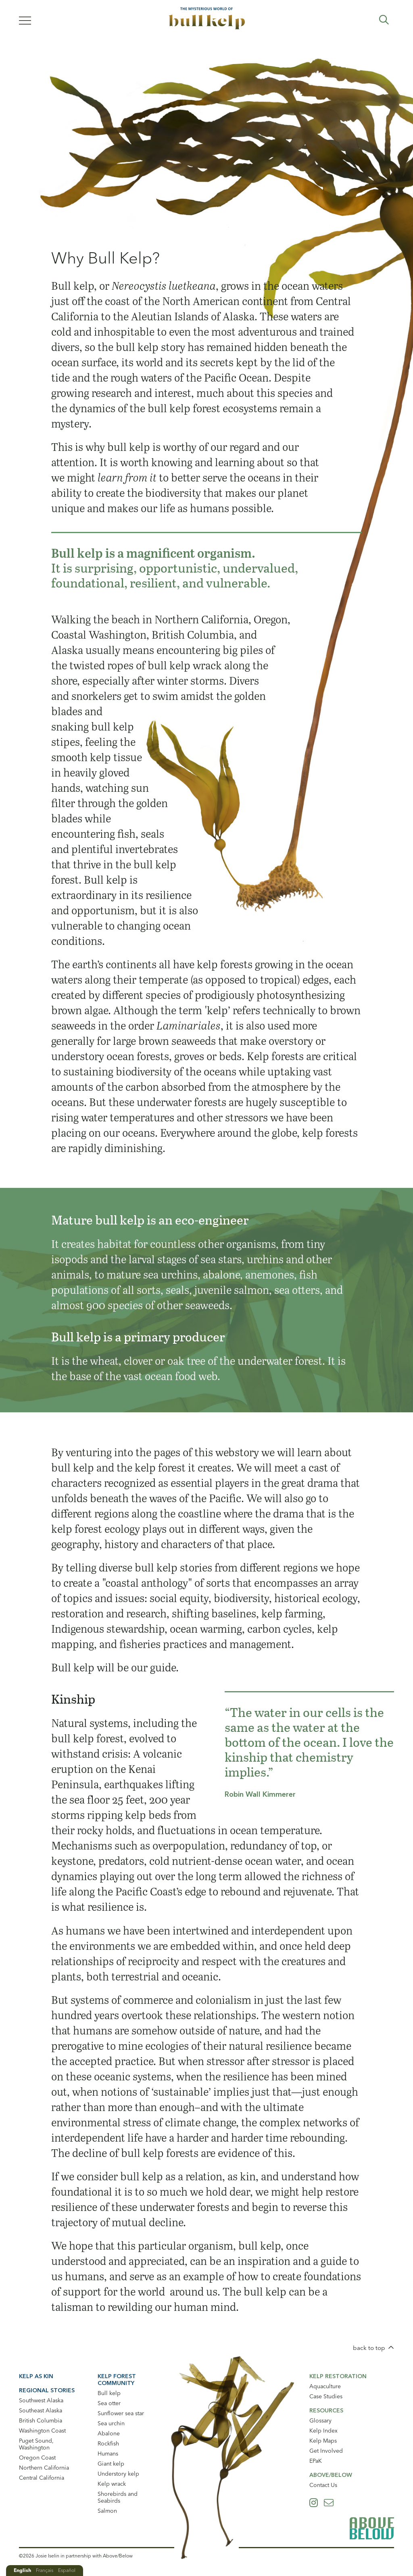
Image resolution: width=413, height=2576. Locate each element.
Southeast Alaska (40, 2410)
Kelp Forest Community (117, 2380)
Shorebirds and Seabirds (118, 2497)
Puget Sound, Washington (36, 2444)
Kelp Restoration (338, 2376)
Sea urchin (111, 2423)
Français (44, 2570)
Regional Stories (47, 2390)
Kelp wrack (112, 2483)
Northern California (44, 2467)
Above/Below (330, 2474)
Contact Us (323, 2485)
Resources (326, 2410)
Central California (41, 2477)
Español (66, 2570)
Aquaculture (325, 2386)
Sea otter (109, 2403)
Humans (108, 2453)
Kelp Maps (323, 2440)
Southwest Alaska (41, 2400)
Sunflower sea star (121, 2413)
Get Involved (326, 2450)
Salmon (107, 2510)
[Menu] (25, 20)
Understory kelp (118, 2473)
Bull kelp (109, 2393)
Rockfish (108, 2443)
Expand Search (384, 20)
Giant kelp (111, 2463)
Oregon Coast (37, 2457)
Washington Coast (42, 2430)
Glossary (320, 2420)
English (22, 2570)
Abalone (109, 2433)
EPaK (315, 2460)
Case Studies (325, 2396)
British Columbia (40, 2420)
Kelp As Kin (36, 2376)
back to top (369, 2348)
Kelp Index (323, 2430)
